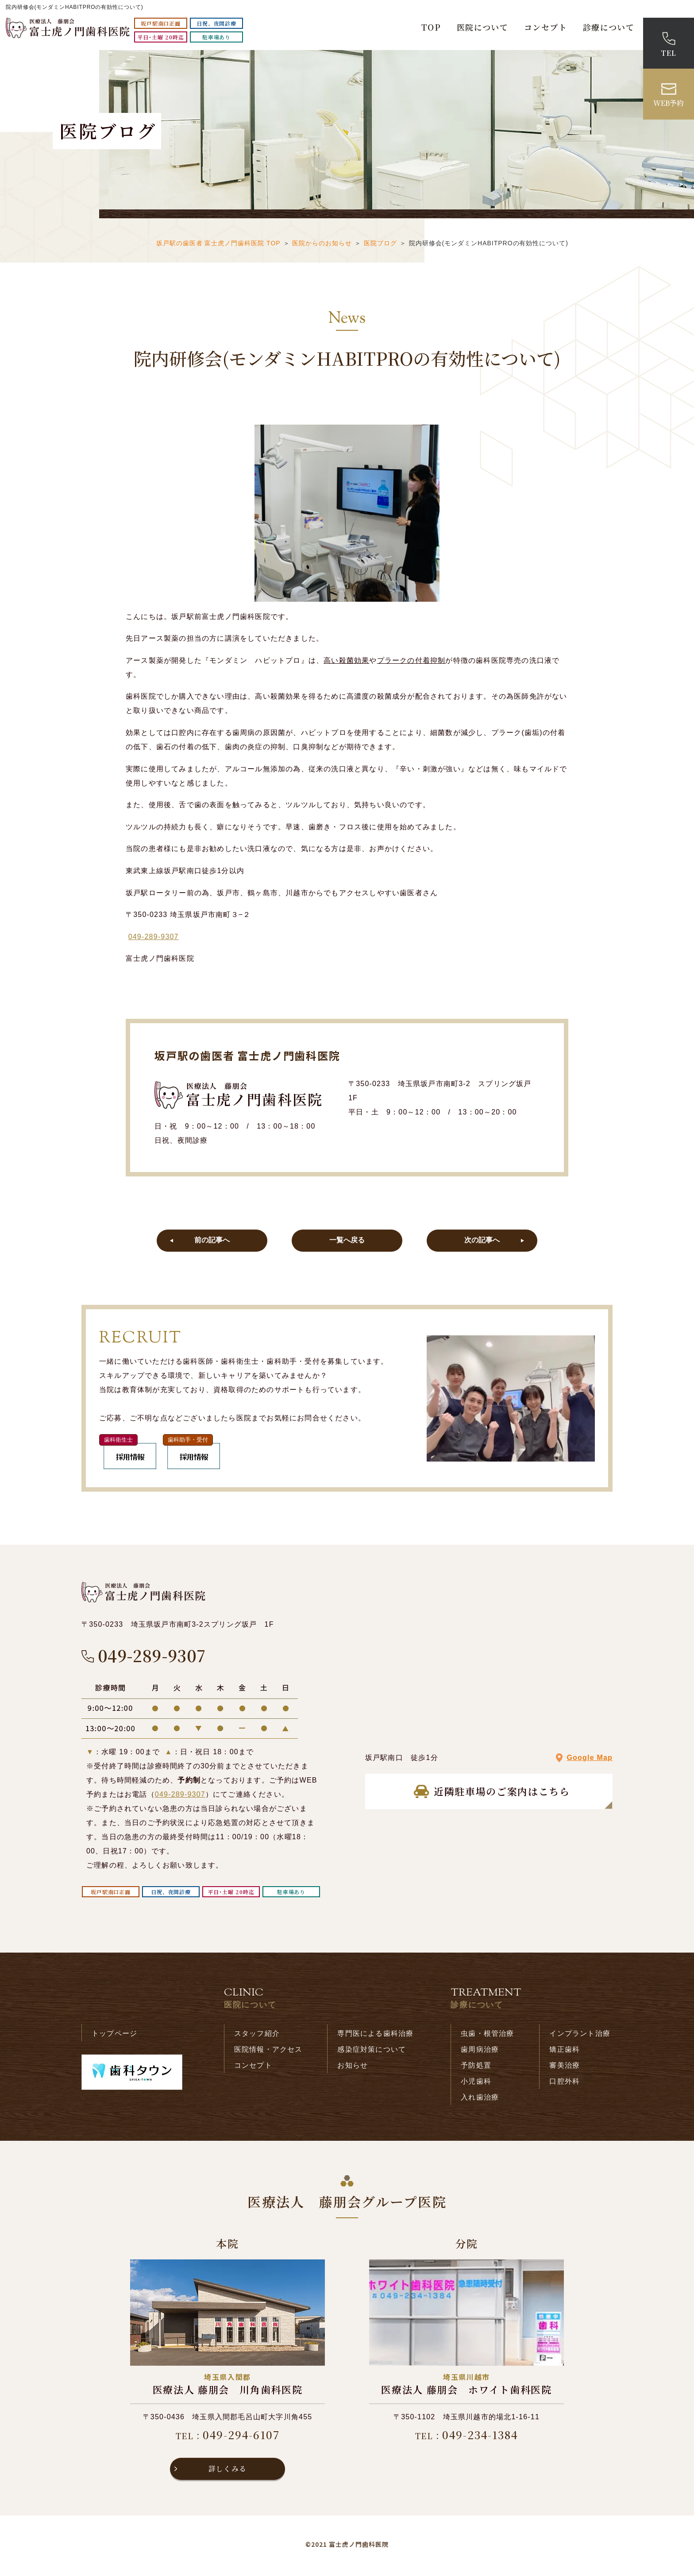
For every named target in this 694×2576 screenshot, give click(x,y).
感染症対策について (371, 2052)
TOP (431, 27)
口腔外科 (564, 2084)
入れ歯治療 (480, 2100)
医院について (482, 27)
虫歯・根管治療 (487, 2036)
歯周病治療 (480, 2052)
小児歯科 (476, 2084)
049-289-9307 (153, 936)
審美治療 (564, 2068)
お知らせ (352, 2068)
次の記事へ (482, 1241)
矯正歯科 (564, 2052)
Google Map (590, 1760)
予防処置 (476, 2068)
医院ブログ (380, 243)
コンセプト (545, 27)
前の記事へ (212, 1241)
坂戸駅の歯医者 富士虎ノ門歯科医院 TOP (218, 243)
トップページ (114, 2036)
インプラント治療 (579, 2036)
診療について (608, 27)
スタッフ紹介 (257, 2036)
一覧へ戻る (347, 1241)
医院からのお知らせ (322, 243)
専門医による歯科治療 (375, 2036)
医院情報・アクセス (268, 2052)
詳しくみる (227, 2472)
